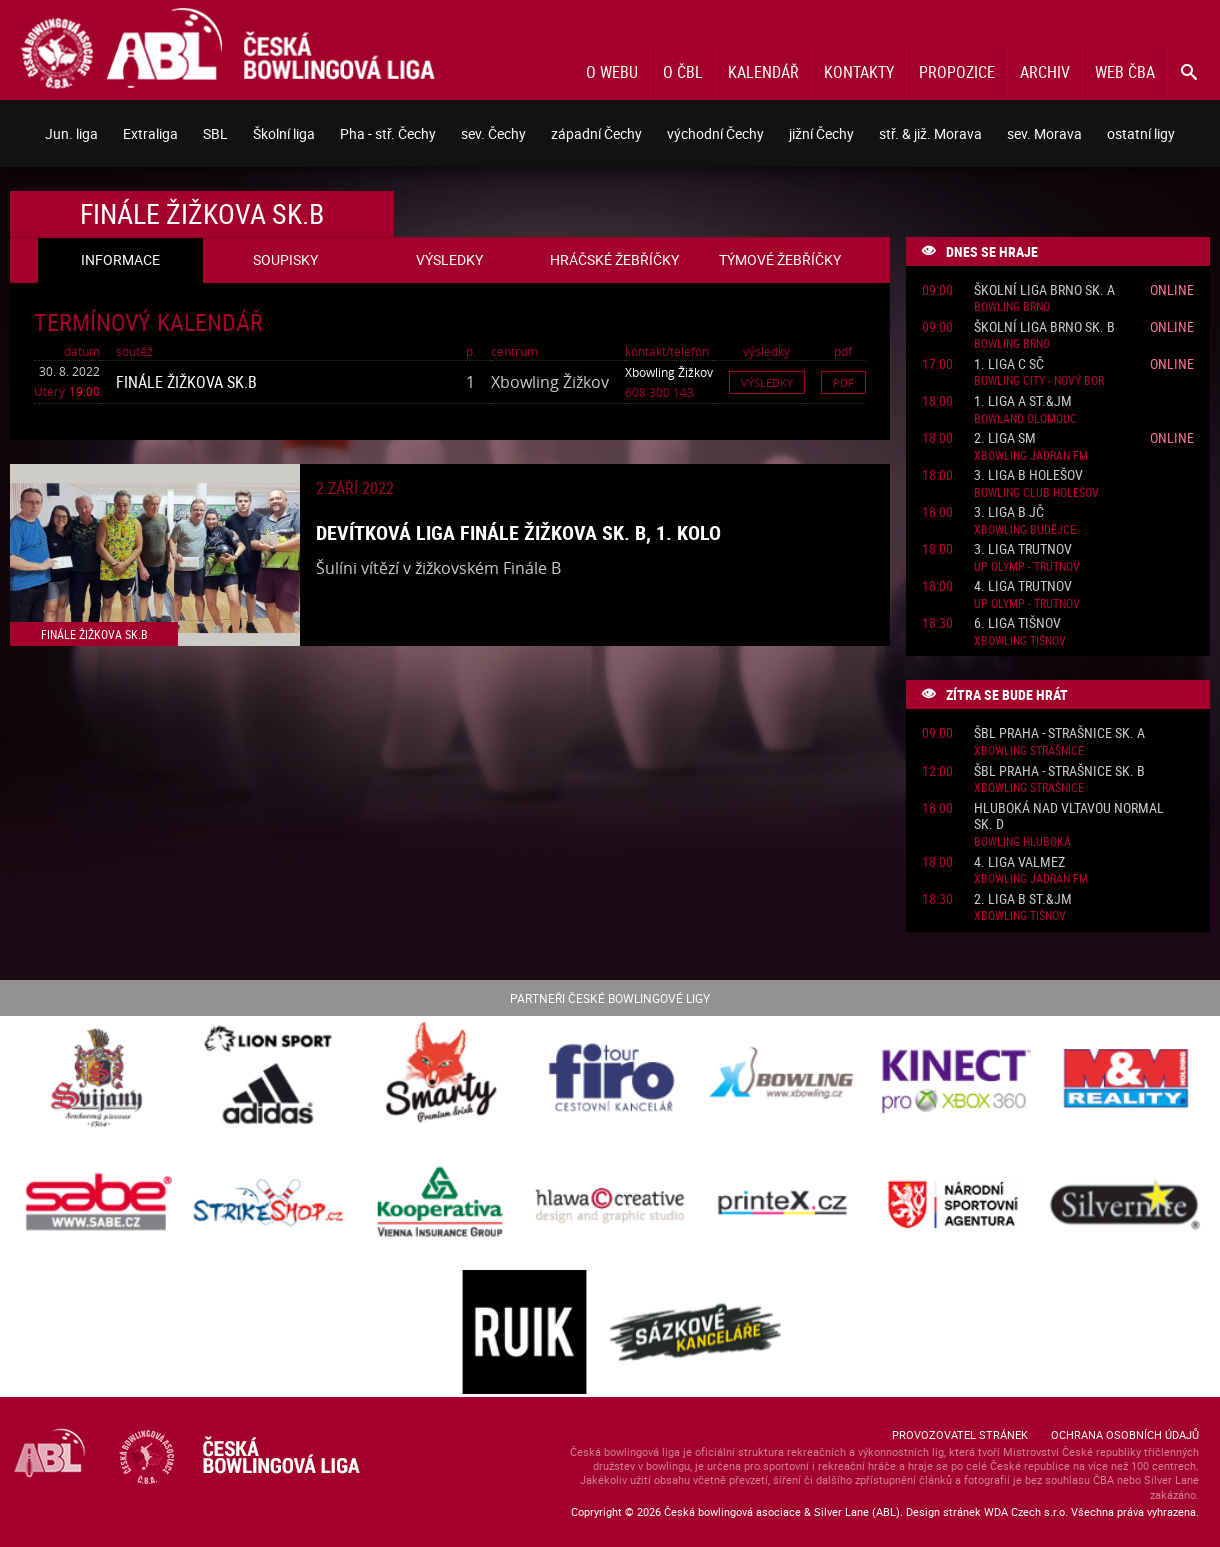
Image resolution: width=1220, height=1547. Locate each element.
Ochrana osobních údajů (1125, 1434)
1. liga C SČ (1009, 364)
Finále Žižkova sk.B (186, 382)
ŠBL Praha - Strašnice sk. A (1059, 733)
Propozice (957, 72)
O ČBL (683, 72)
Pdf (843, 382)
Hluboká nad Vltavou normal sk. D (1069, 817)
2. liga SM (1005, 438)
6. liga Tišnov (1017, 623)
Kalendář (763, 72)
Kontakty (859, 72)
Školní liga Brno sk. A (1044, 290)
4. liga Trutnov (1023, 586)
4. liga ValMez (1019, 862)
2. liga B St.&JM (1023, 899)
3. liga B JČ (1009, 512)
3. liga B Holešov (1028, 475)
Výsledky (767, 382)
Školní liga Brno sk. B (1044, 327)
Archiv (1045, 72)
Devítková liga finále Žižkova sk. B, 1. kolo (518, 532)
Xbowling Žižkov (669, 372)
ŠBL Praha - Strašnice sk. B (1059, 771)
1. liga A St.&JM (1023, 401)
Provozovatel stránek (960, 1434)
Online (1172, 289)
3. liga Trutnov (1023, 549)
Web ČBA (1125, 72)
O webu (612, 72)
